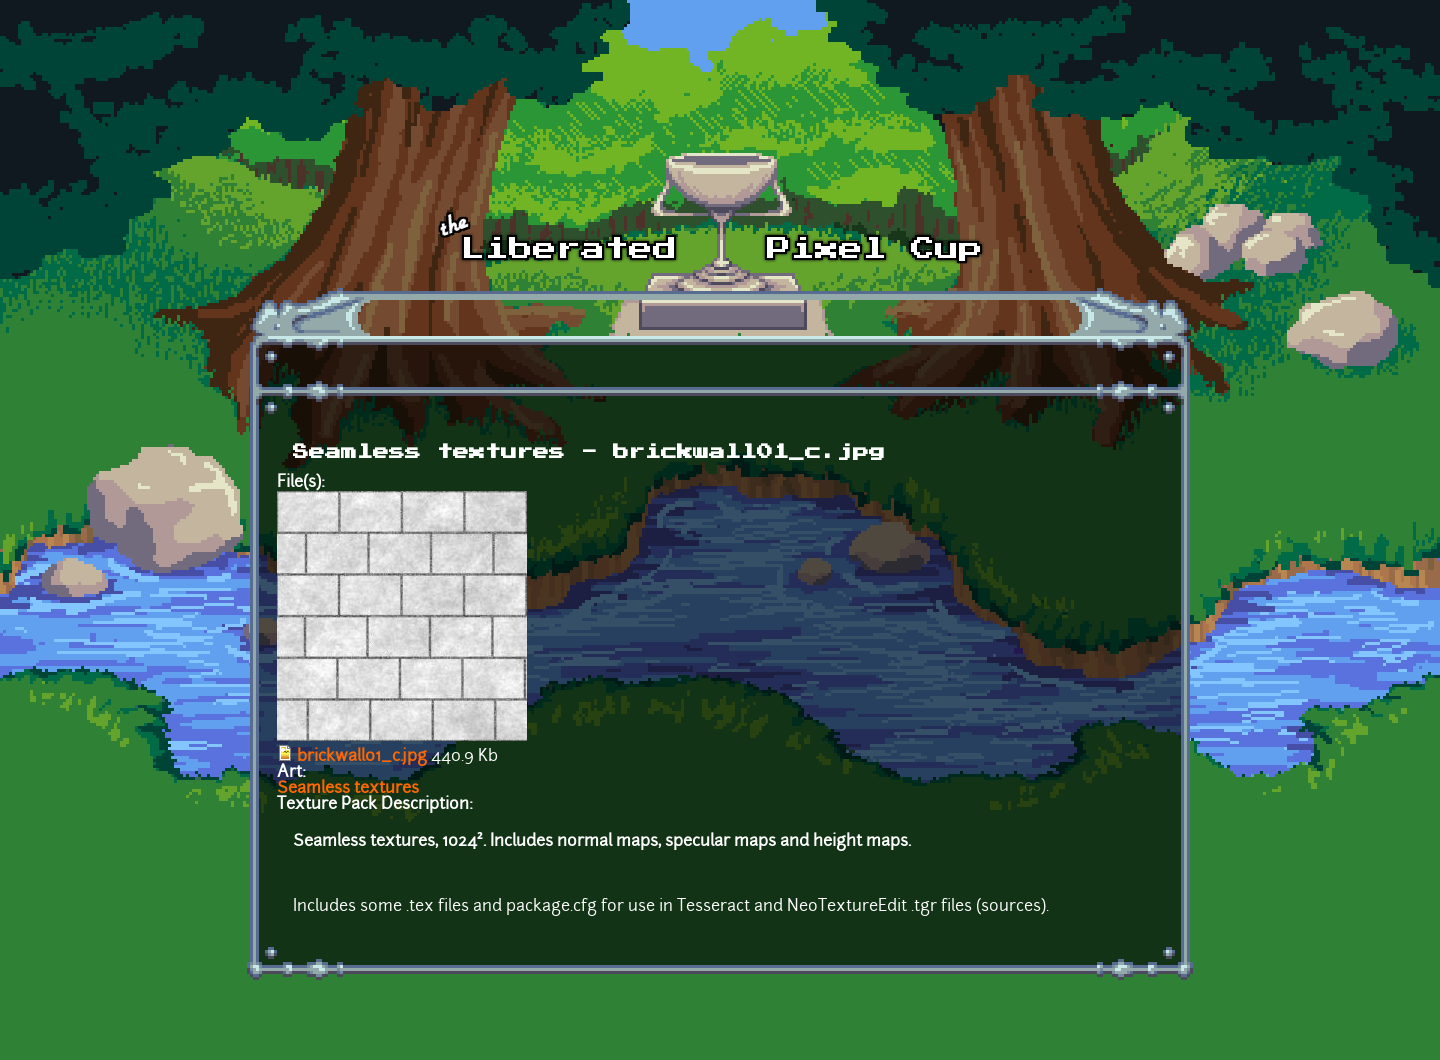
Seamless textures (348, 789)
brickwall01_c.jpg (362, 757)
